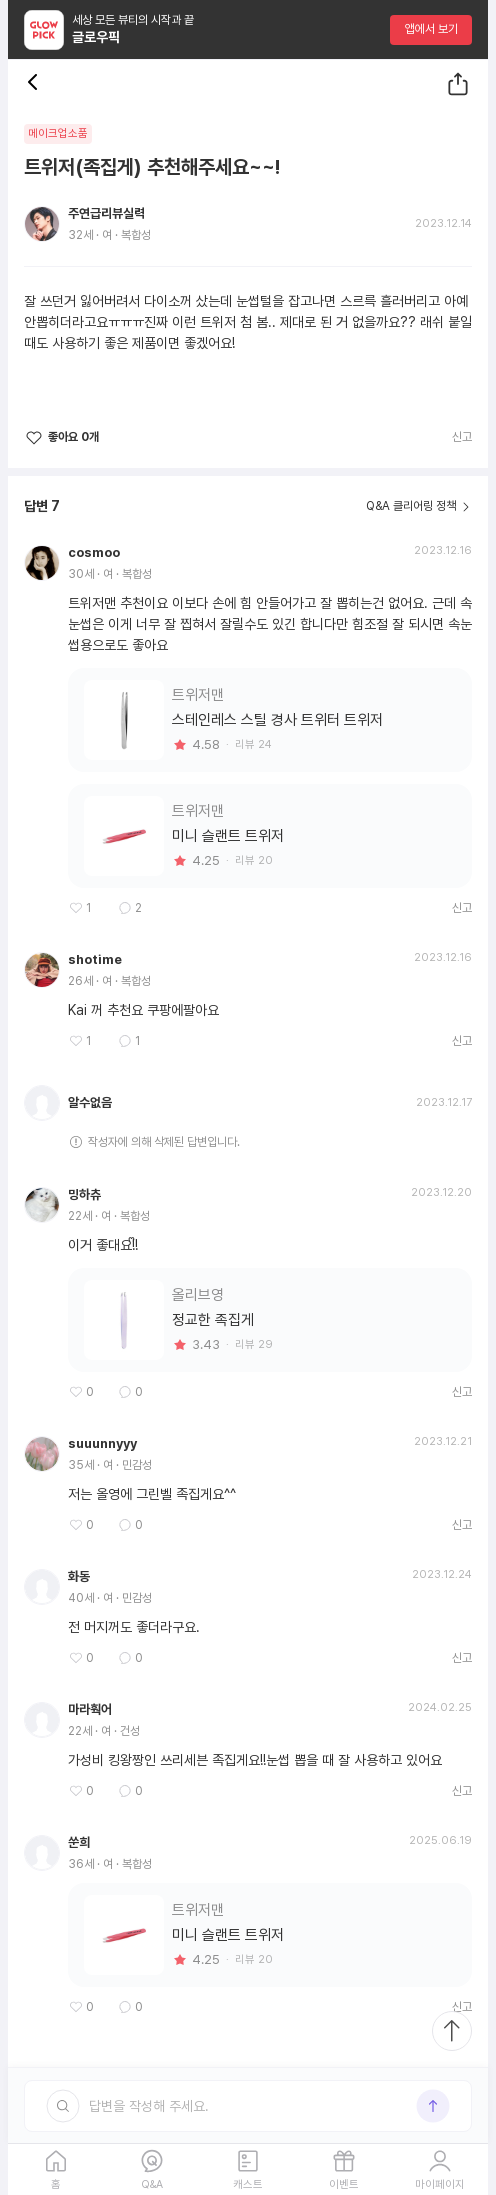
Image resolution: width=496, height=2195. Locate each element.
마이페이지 (440, 2184)
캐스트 (248, 2184)
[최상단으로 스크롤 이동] (452, 2031)
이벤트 (344, 2184)
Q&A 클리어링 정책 (411, 506)
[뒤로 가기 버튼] (36, 83)
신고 (462, 437)
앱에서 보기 (431, 29)
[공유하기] (458, 84)
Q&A (152, 2184)
